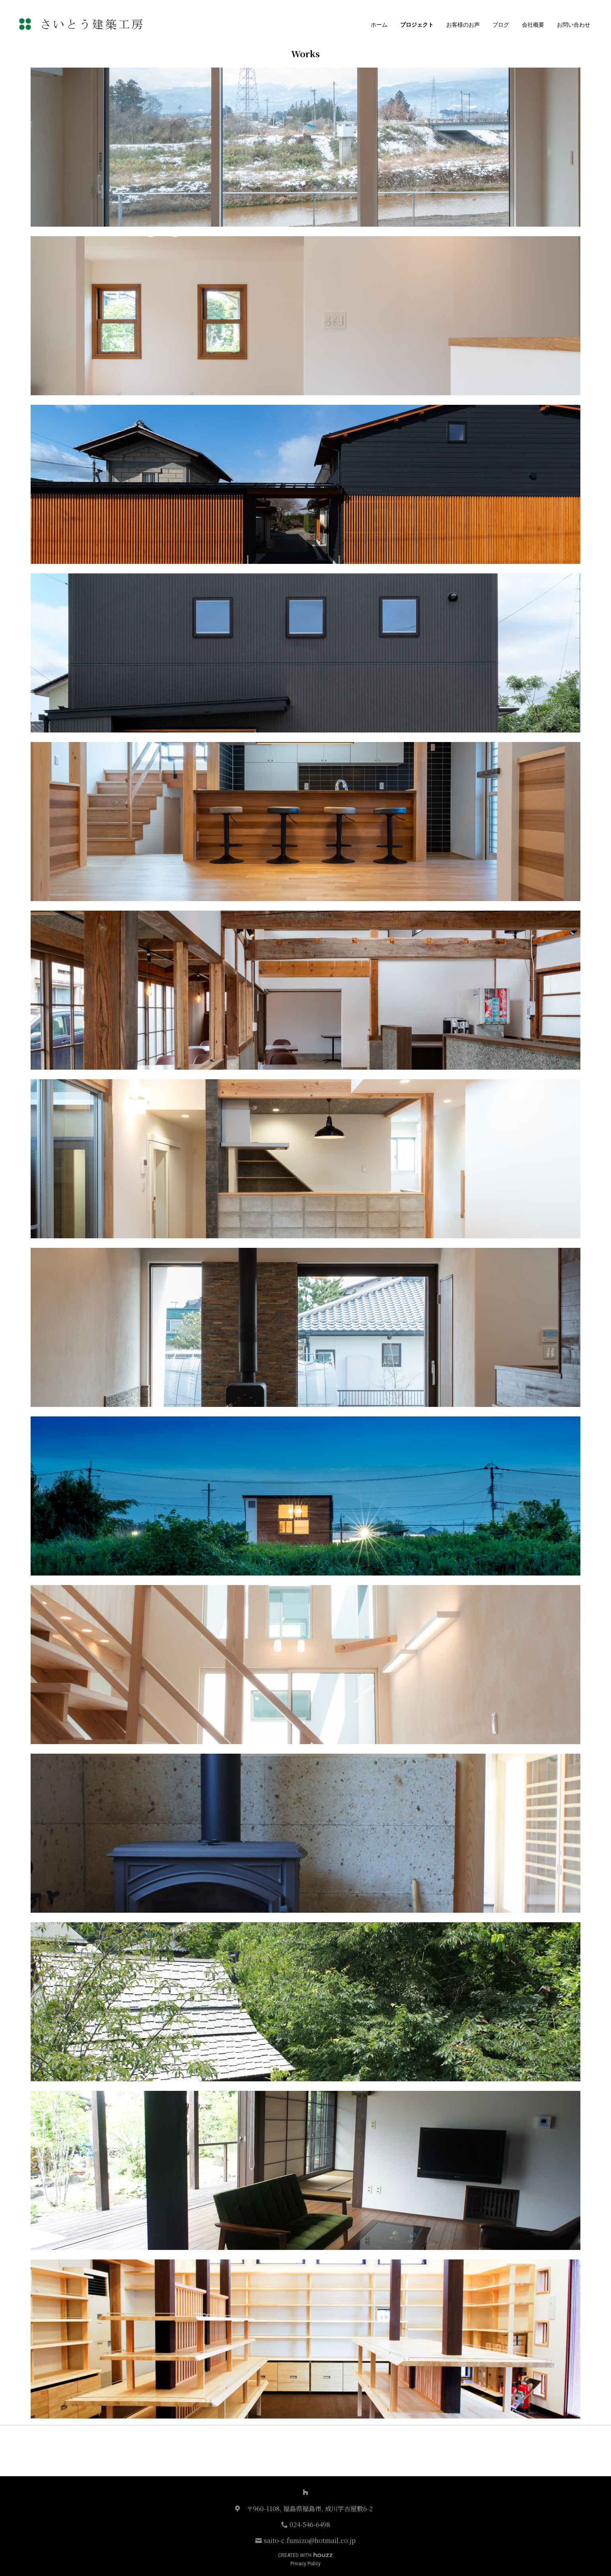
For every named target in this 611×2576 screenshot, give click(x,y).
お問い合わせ (573, 24)
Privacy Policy (305, 2563)
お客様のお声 (463, 24)
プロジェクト (417, 24)
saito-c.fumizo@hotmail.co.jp (310, 2540)
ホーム (379, 24)
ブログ (500, 24)
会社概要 (533, 24)
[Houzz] (305, 2492)
